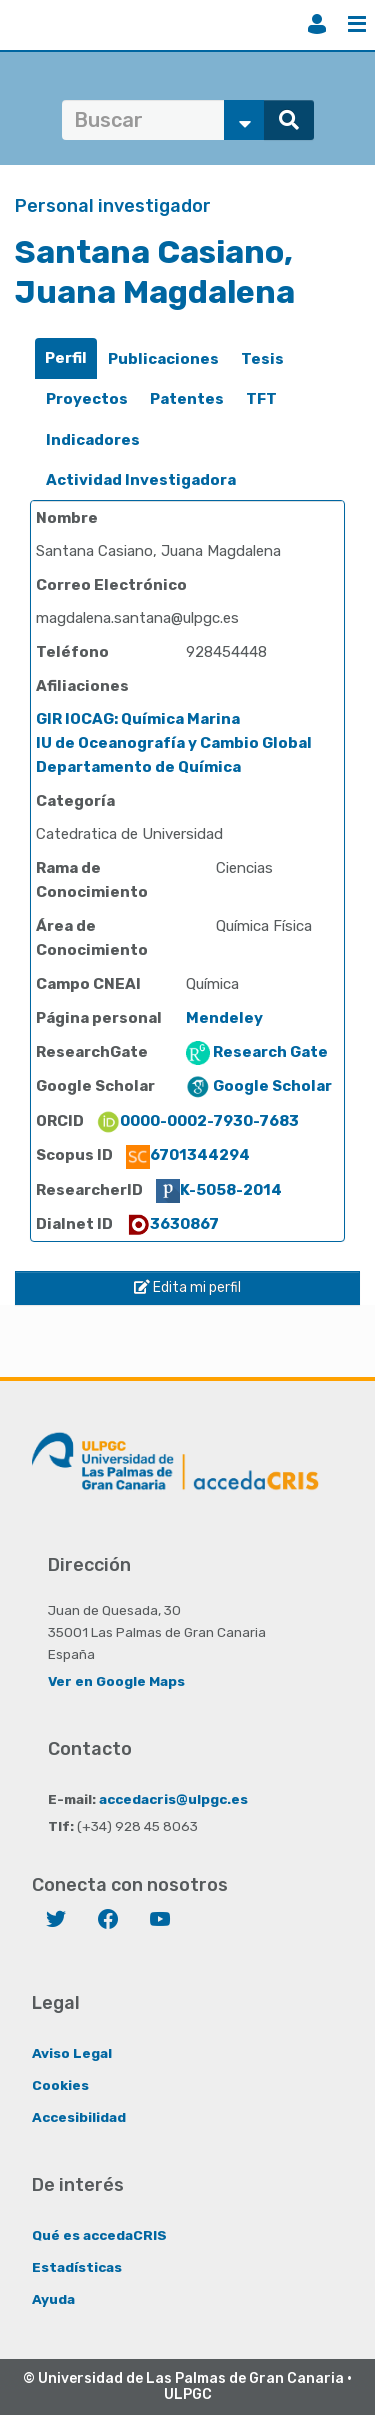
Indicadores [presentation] (93, 440)
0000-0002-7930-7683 (197, 1121)
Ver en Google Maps (116, 1681)
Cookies (60, 2085)
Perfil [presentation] (66, 358)
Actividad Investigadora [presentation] (141, 480)
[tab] (66, 358)
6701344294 (188, 1155)
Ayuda (53, 2299)
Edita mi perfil (187, 1287)
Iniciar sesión (317, 24)
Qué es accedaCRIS (99, 2235)
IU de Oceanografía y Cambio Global (174, 743)
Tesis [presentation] (262, 359)
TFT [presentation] (261, 399)
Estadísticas (77, 2267)
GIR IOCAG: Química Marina (138, 719)
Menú (357, 24)
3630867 (172, 1224)
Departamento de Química (138, 767)
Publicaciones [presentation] (163, 359)
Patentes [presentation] (187, 399)
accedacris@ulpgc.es (173, 1799)
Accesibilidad (79, 2117)
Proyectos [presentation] (87, 399)
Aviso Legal (72, 2053)
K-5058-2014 (219, 1190)
